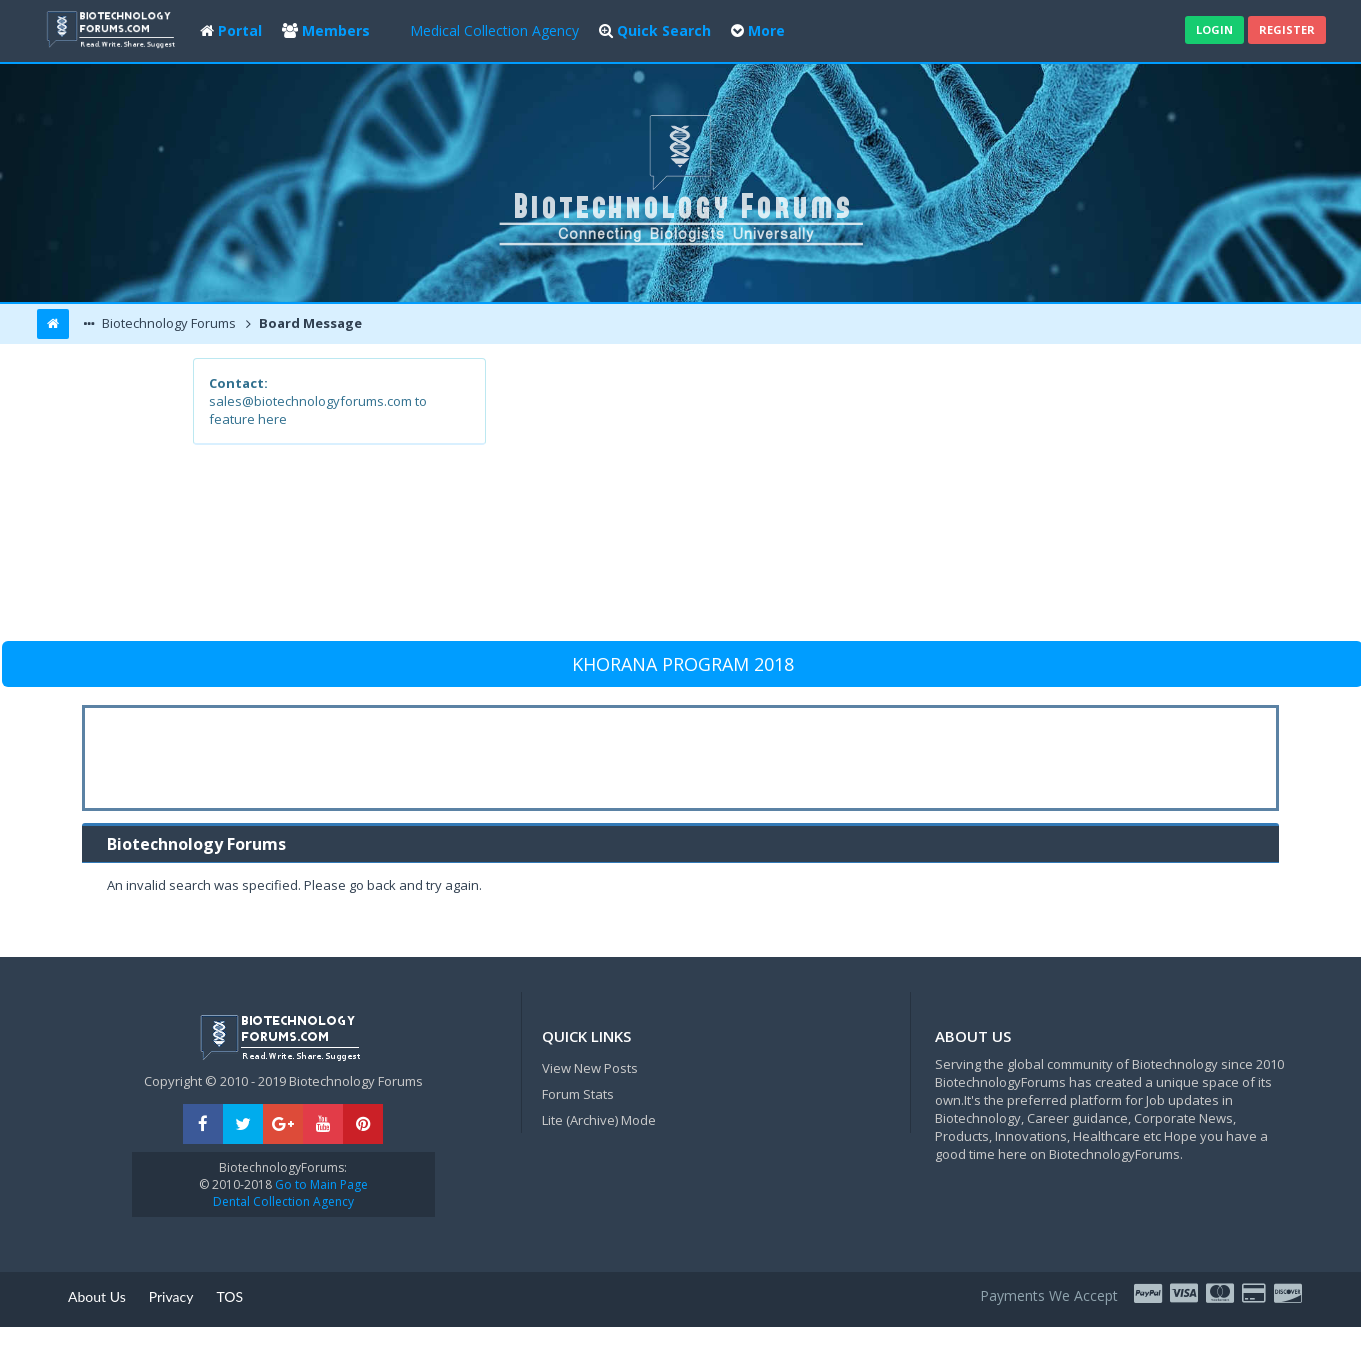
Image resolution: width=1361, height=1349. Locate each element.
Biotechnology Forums (167, 323)
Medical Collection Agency (494, 30)
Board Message (309, 323)
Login (1214, 29)
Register (1287, 29)
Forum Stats (578, 1094)
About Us (97, 1296)
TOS (229, 1296)
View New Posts (590, 1068)
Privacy (171, 1296)
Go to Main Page (320, 1184)
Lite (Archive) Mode (599, 1120)
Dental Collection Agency (283, 1201)
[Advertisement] (827, 498)
